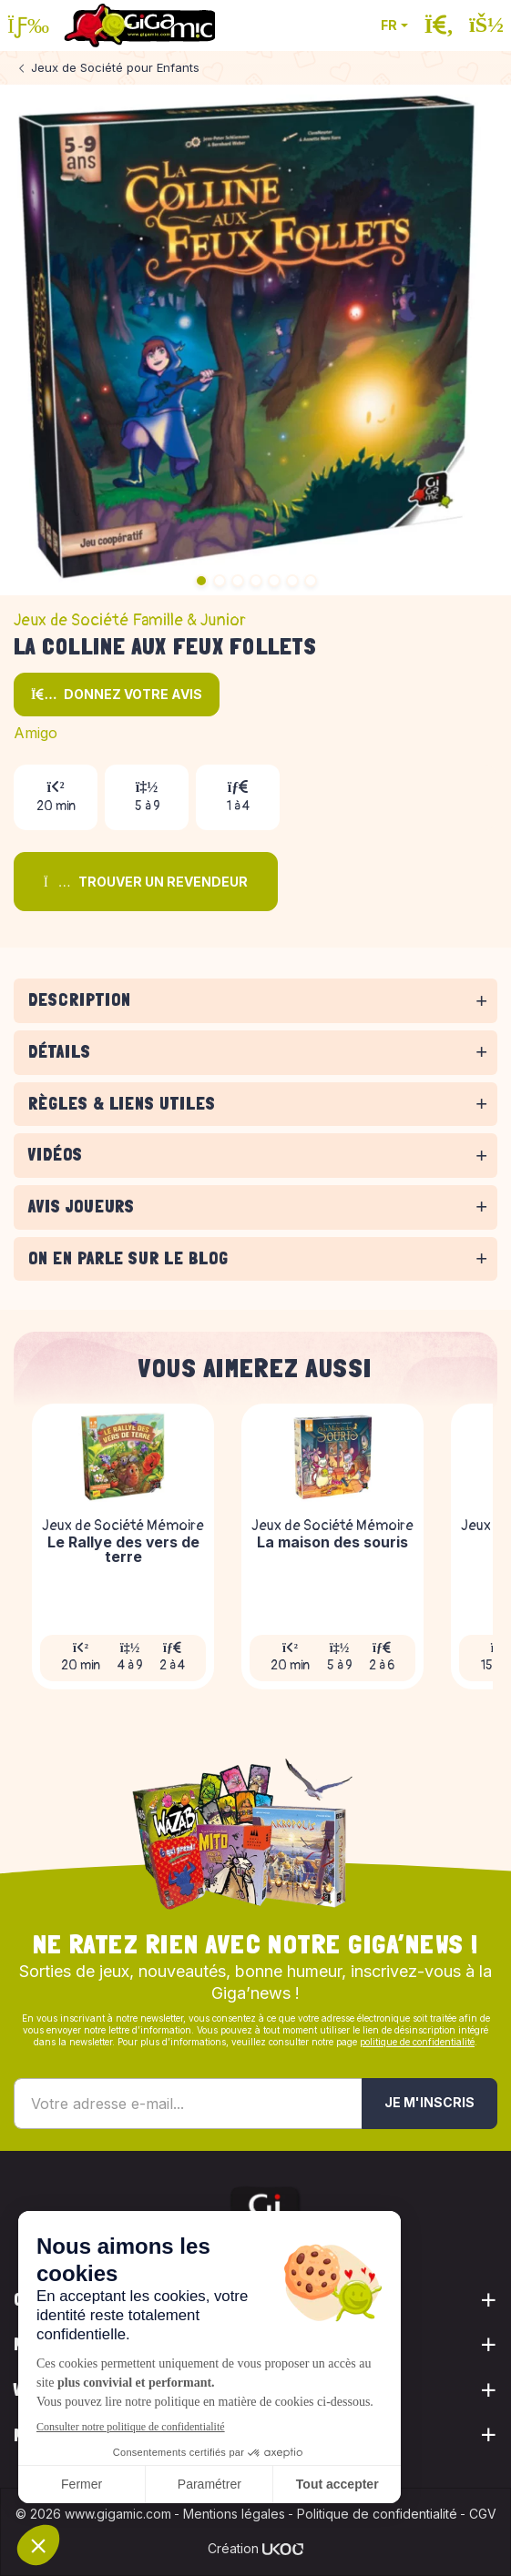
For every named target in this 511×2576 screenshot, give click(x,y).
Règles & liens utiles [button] (122, 1103)
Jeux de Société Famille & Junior (130, 620)
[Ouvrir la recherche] (439, 25)
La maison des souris (332, 1543)
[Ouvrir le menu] (28, 25)
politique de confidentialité (417, 2041)
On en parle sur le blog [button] (128, 1258)
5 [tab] (274, 580)
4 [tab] (256, 580)
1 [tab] (201, 580)
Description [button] (79, 999)
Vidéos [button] (55, 1154)
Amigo (35, 733)
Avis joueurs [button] (81, 1206)
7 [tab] (310, 580)
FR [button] (389, 25)
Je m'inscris (429, 2102)
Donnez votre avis (116, 694)
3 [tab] (237, 580)
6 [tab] (292, 580)
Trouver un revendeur (146, 881)
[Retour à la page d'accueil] (139, 25)
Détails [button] (59, 1051)
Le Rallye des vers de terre (123, 1551)
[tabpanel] (255, 1026)
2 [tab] (219, 580)
